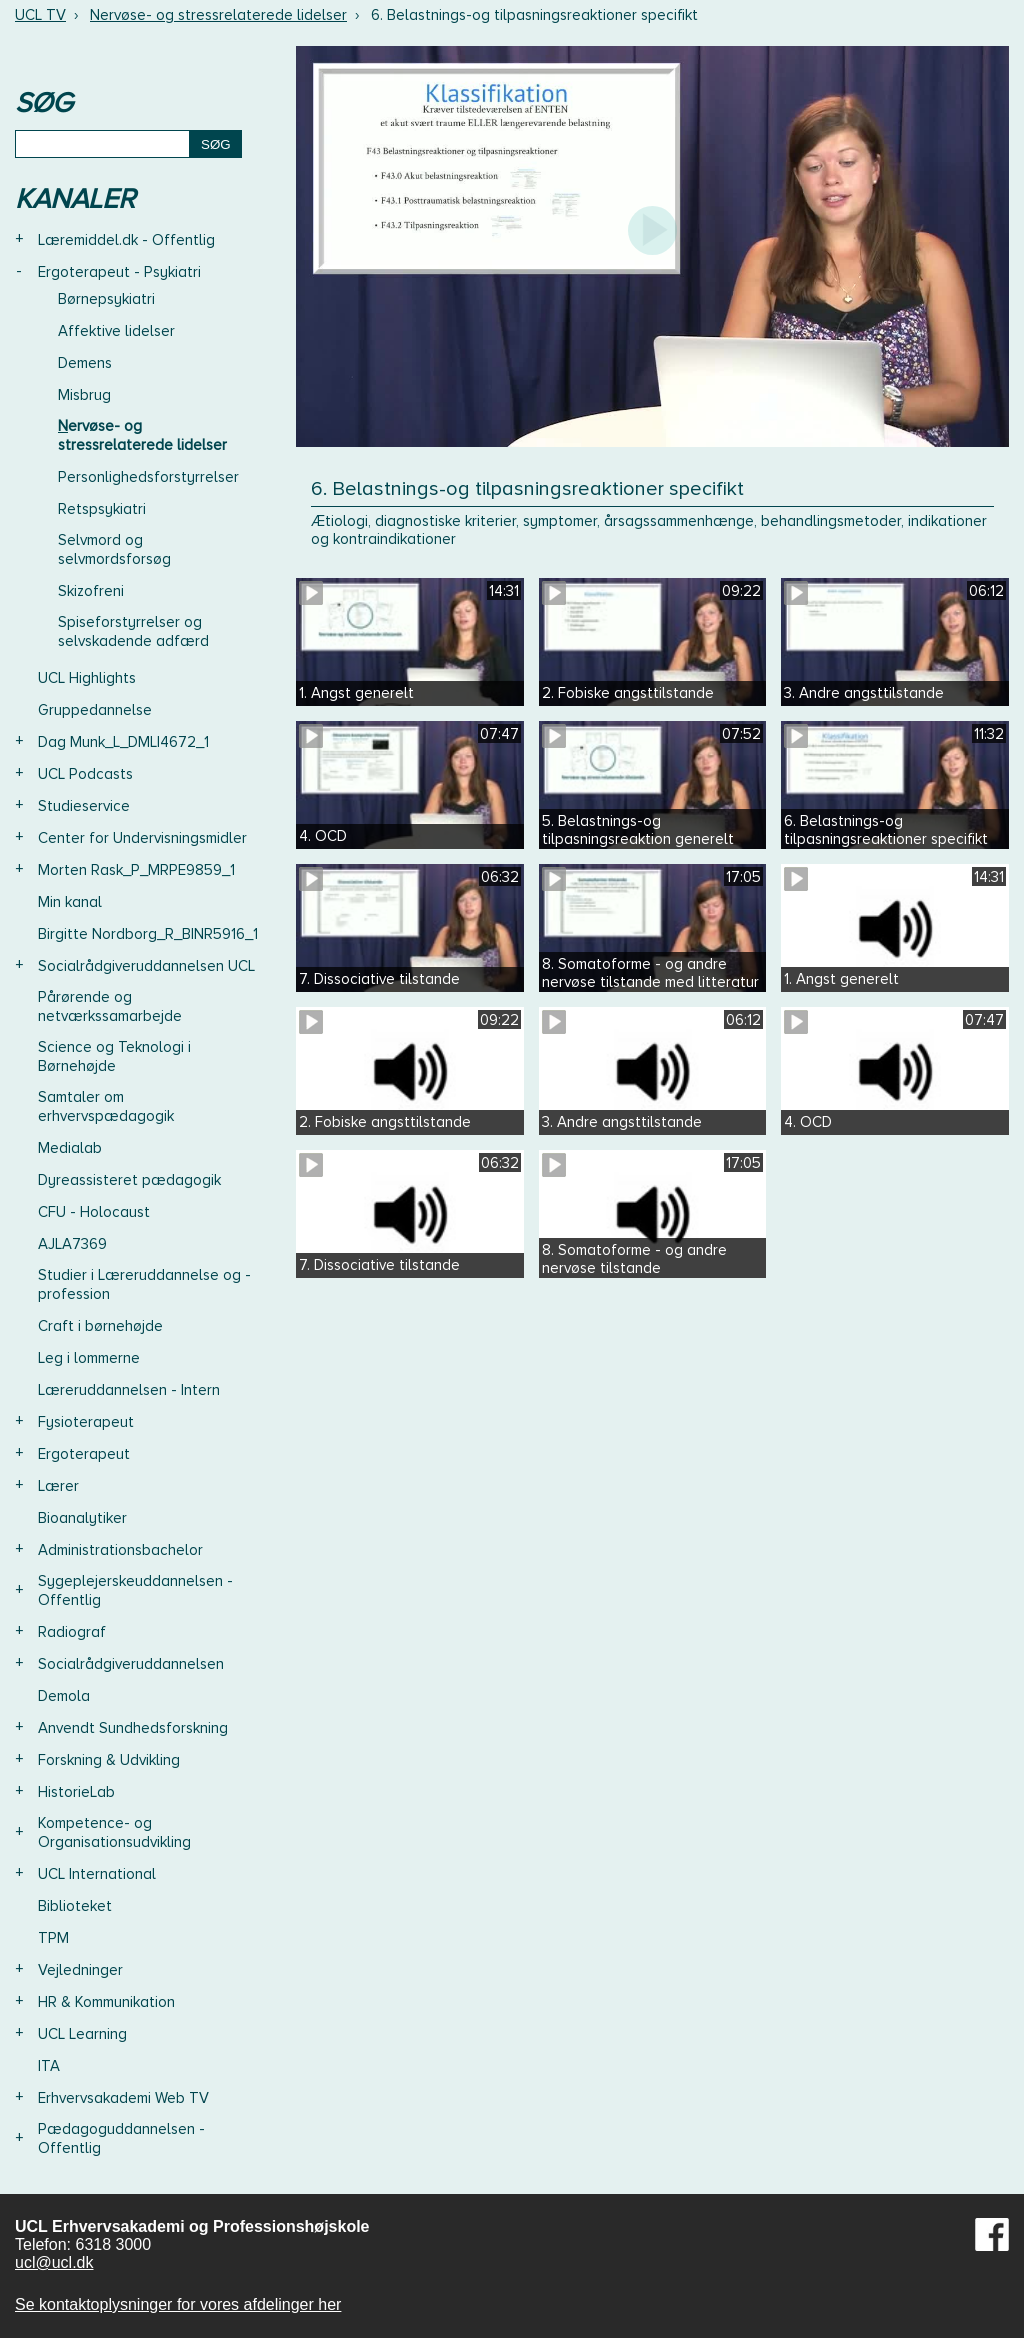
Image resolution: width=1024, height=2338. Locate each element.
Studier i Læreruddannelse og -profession (144, 1284)
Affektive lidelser (116, 331)
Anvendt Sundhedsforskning (133, 1728)
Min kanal (70, 902)
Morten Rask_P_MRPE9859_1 (136, 870)
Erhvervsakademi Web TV (123, 2098)
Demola (64, 1696)
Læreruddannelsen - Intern (129, 1390)
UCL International (97, 1874)
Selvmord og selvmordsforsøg (114, 549)
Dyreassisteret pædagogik (129, 1180)
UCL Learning (82, 2034)
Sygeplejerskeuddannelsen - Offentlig (135, 1590)
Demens (85, 363)
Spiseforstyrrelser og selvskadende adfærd (133, 631)
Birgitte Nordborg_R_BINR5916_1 (148, 934)
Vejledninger (80, 1970)
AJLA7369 (72, 1244)
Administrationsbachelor (120, 1550)
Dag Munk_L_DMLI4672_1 (123, 742)
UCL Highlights (87, 678)
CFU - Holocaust (94, 1212)
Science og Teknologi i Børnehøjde (114, 1056)
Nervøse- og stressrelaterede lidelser (218, 15)
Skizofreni (91, 591)
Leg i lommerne (89, 1358)
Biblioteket (75, 1906)
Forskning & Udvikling (109, 1760)
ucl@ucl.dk (54, 2262)
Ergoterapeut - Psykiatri (119, 272)
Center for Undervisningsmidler (142, 838)
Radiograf (72, 1632)
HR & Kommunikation (106, 2002)
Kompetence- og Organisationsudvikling (114, 1832)
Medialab (70, 1148)
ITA (49, 2066)
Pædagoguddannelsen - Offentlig (121, 2138)
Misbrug (84, 395)
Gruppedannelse (95, 710)
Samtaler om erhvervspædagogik (106, 1106)
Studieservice (84, 806)
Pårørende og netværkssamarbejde (110, 1006)
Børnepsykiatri (106, 299)
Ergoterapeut (84, 1454)
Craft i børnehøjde (100, 1326)
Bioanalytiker (82, 1518)
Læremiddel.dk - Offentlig (126, 240)
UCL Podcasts (85, 774)
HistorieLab (76, 1792)
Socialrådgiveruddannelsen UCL (146, 966)
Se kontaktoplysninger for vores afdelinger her (178, 2304)
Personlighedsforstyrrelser (148, 477)
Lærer (58, 1486)
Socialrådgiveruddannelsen (131, 1664)
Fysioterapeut (86, 1422)
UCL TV (40, 15)
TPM (53, 1938)
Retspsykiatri (102, 509)
